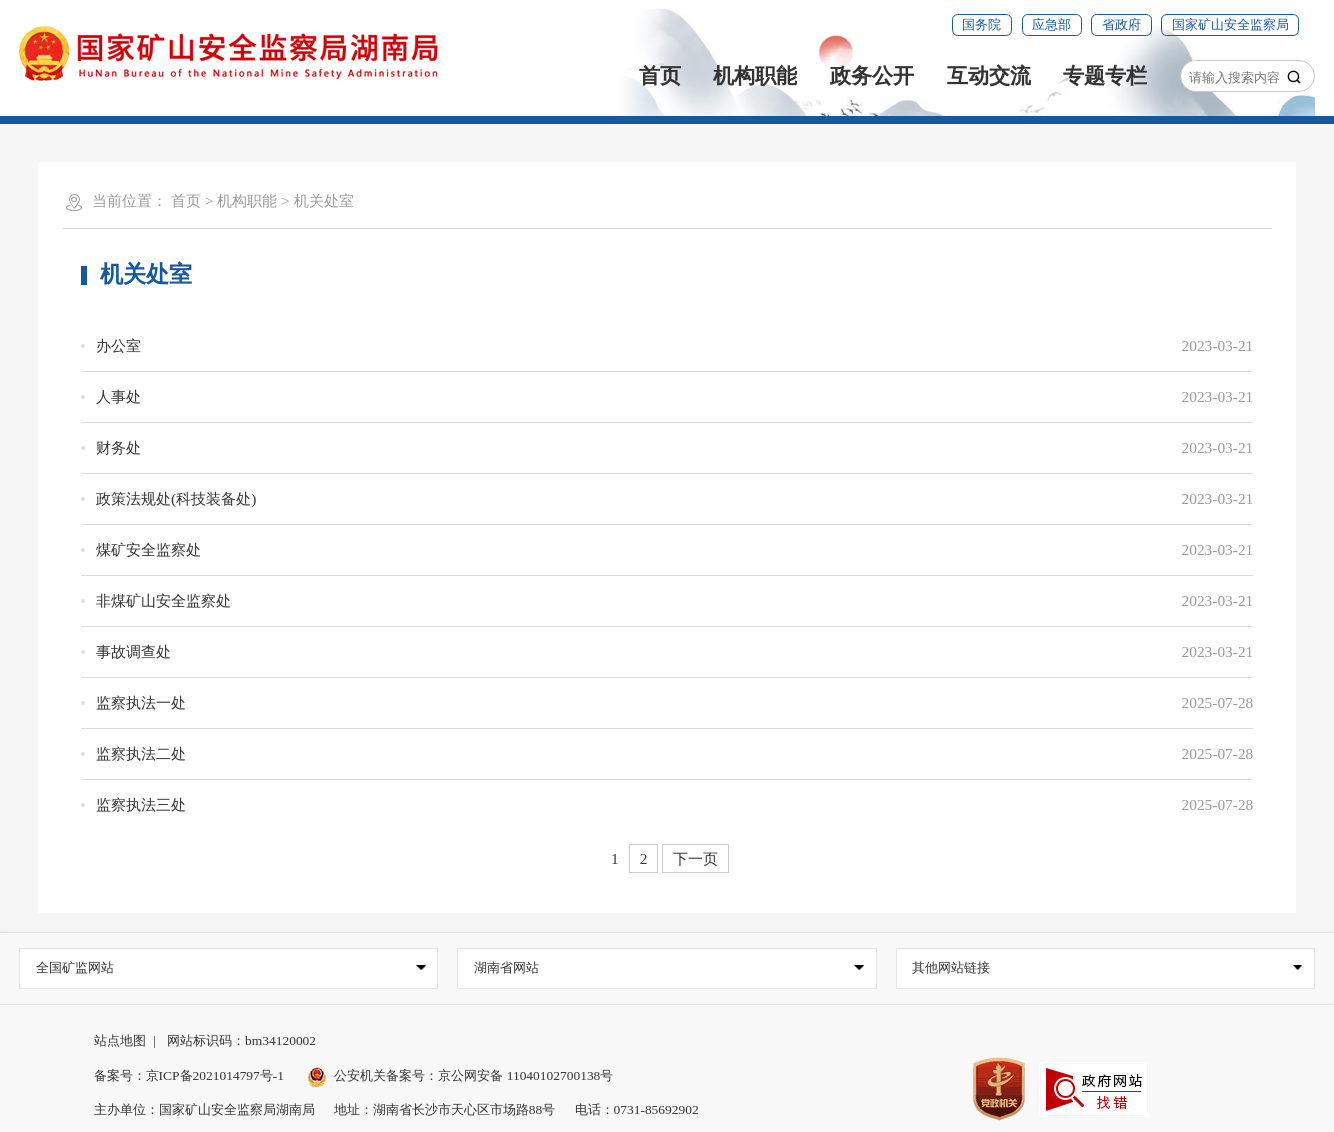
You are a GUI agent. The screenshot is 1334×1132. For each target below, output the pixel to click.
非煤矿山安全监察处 (163, 600)
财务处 (118, 447)
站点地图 (120, 1040)
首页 (660, 76)
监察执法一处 (141, 702)
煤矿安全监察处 (148, 549)
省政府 (1121, 24)
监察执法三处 (141, 804)
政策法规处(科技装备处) (176, 498)
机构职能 (755, 76)
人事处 (118, 396)
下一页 (695, 858)
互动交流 (989, 76)
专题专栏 (1105, 76)
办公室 (118, 345)
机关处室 (324, 200)
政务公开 (872, 76)
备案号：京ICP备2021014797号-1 (189, 1075)
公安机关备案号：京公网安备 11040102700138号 (460, 1075)
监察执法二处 (141, 753)
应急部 (1051, 24)
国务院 (981, 24)
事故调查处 (133, 651)
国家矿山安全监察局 (1230, 24)
